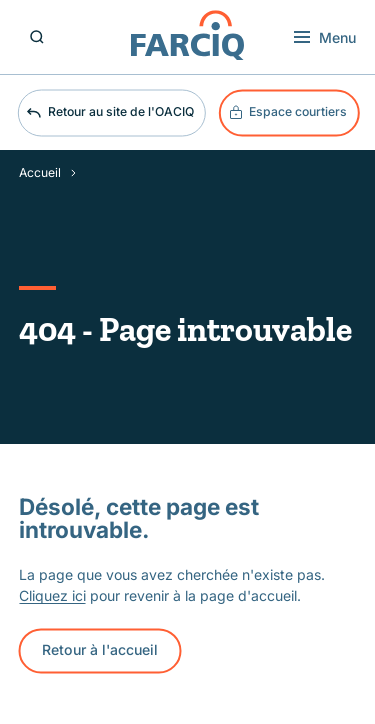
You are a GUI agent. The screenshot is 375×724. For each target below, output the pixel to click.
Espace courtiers (288, 112)
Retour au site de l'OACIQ (110, 112)
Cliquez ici (52, 595)
